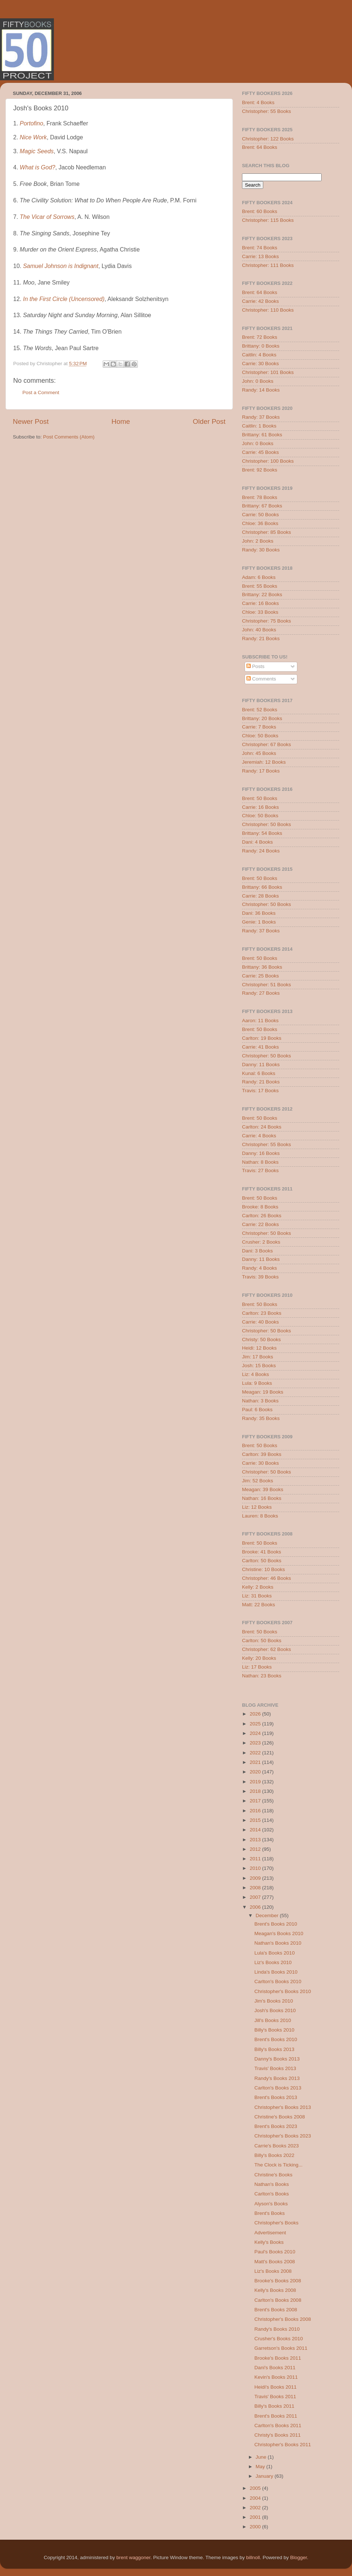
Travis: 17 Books (260, 1090)
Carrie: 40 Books (260, 1322)
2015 (256, 1820)
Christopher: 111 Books (268, 265)
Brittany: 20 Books (262, 718)
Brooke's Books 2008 (277, 2280)
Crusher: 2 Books (261, 1242)
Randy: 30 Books (261, 550)
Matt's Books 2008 (274, 2261)
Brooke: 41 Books (261, 1552)
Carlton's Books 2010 (277, 1981)
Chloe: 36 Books (260, 523)
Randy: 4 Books (259, 1268)
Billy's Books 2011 (274, 2406)
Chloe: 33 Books (260, 612)
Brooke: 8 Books (260, 1207)
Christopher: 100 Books (268, 461)
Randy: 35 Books (261, 1418)
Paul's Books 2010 (274, 2251)
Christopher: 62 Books (266, 1649)
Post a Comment (40, 392)
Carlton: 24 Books (261, 1127)
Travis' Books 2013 (275, 2068)
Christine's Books (273, 2174)
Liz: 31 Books (257, 1596)
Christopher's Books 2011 (282, 2444)
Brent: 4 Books (258, 102)
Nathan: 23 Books (261, 1675)
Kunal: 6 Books (258, 1073)
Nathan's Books (271, 2184)
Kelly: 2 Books (258, 1587)
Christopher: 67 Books (266, 744)
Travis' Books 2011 (275, 2396)
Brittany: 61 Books (262, 434)
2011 (256, 1858)
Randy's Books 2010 (277, 2329)
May (261, 2466)
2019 (256, 1781)
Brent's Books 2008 (275, 2309)
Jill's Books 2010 (272, 2020)
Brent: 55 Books (259, 586)
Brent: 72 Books (259, 337)
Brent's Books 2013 (275, 2097)
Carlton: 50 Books (261, 1560)
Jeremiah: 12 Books (264, 762)
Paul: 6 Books (257, 1409)
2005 (256, 2488)
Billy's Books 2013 (274, 2049)
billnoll (253, 2557)
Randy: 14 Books (261, 390)
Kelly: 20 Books (259, 1658)
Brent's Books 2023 (275, 2126)
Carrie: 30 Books (260, 363)
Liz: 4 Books (255, 1374)
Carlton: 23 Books (261, 1313)
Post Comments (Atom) (69, 437)
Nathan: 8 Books (260, 1162)
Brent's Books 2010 (275, 1924)
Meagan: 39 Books (262, 1489)
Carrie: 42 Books (260, 301)
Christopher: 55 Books (266, 111)
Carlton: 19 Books (261, 1038)
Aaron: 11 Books (260, 1020)
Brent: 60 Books (259, 211)
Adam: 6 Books (259, 577)
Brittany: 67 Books (262, 506)
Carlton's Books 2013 (277, 2088)
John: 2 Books (258, 541)
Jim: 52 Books (257, 1480)
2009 (256, 1878)
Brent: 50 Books (259, 798)
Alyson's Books (271, 2203)
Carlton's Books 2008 (277, 2300)
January (265, 2476)
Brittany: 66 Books (262, 887)
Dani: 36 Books (259, 913)
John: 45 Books (259, 753)
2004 (256, 2498)
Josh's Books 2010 (275, 2010)
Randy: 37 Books (261, 417)
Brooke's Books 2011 (277, 2358)
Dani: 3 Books (257, 1251)
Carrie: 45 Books (260, 452)
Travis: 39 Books (260, 1277)
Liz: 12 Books (257, 1507)
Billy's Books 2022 (274, 2155)
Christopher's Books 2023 (282, 2136)
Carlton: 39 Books (261, 1454)
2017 (256, 1800)
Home (120, 421)
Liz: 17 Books (257, 1667)
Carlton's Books (271, 2194)
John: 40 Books (259, 629)
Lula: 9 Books (257, 1383)
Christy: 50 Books (261, 1339)
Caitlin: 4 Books (259, 354)
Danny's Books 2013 (277, 2059)
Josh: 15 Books (259, 1365)
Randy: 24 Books (261, 851)
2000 (256, 2526)
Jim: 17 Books (257, 1356)
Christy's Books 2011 (277, 2435)
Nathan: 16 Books (261, 1498)
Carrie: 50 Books (260, 514)
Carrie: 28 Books (260, 896)
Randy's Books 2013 (277, 2078)
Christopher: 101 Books (268, 372)
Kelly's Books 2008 (275, 2290)
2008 (256, 1887)
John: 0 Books (258, 381)
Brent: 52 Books (259, 709)
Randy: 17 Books (261, 771)
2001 (256, 2517)
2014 (256, 1829)
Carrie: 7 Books (259, 727)
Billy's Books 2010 (274, 2030)
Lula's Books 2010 (274, 1953)
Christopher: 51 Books (266, 984)
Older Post (209, 421)
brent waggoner (133, 2557)
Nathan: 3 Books (260, 1400)
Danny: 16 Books (261, 1153)
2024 (256, 1733)
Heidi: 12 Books (259, 1348)
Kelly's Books (269, 2242)
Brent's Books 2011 (275, 2416)
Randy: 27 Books (261, 993)
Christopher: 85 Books (266, 532)
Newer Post (31, 421)
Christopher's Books (276, 2222)
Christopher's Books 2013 (282, 2107)
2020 (256, 1772)
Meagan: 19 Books (262, 1392)
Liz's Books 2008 (273, 2271)
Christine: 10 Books (263, 1569)
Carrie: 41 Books (260, 1047)
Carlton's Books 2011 (277, 2425)
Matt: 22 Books (258, 1604)
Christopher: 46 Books (266, 1578)
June (262, 2457)
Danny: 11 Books (261, 1064)
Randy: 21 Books (261, 638)
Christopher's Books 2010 (282, 1991)
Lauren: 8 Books (260, 1516)
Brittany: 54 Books (262, 833)
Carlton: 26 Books (261, 1215)
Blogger (298, 2557)
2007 (256, 1897)
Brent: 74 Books (259, 247)
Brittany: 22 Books (262, 594)
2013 (256, 1839)
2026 (256, 1714)
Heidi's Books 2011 (275, 2387)
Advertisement (270, 2232)
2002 (256, 2507)
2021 (256, 1762)
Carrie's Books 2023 (276, 2145)
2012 (256, 1849)
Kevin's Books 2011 (276, 2377)
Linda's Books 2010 (275, 1972)
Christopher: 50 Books (266, 824)
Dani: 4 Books (257, 842)
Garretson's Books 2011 (280, 2348)
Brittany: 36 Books (262, 967)
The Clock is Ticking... (278, 2165)
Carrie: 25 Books (260, 976)
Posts (255, 666)
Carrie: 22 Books (260, 1224)
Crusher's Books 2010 (278, 2338)
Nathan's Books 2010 (277, 1943)
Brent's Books (269, 2213)
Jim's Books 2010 (273, 2001)
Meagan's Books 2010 (278, 1933)
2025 (256, 1723)
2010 (256, 1868)
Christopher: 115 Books (268, 220)
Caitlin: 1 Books (259, 426)
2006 (256, 1907)
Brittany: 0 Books (260, 346)
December (268, 1915)
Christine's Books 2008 (279, 2117)
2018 (256, 1791)
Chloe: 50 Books (260, 735)
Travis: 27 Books (260, 1170)
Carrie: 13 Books (260, 256)
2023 (256, 1743)
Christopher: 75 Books (266, 621)
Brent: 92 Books (259, 470)
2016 (256, 1810)
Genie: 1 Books (259, 922)
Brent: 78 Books (259, 497)
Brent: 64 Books (259, 147)
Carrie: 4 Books (259, 1135)
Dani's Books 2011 (275, 2367)
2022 (256, 1752)
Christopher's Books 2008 (282, 2319)
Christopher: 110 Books (268, 310)
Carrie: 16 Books (260, 603)
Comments (261, 679)
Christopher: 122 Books (268, 139)
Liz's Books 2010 (273, 1962)
